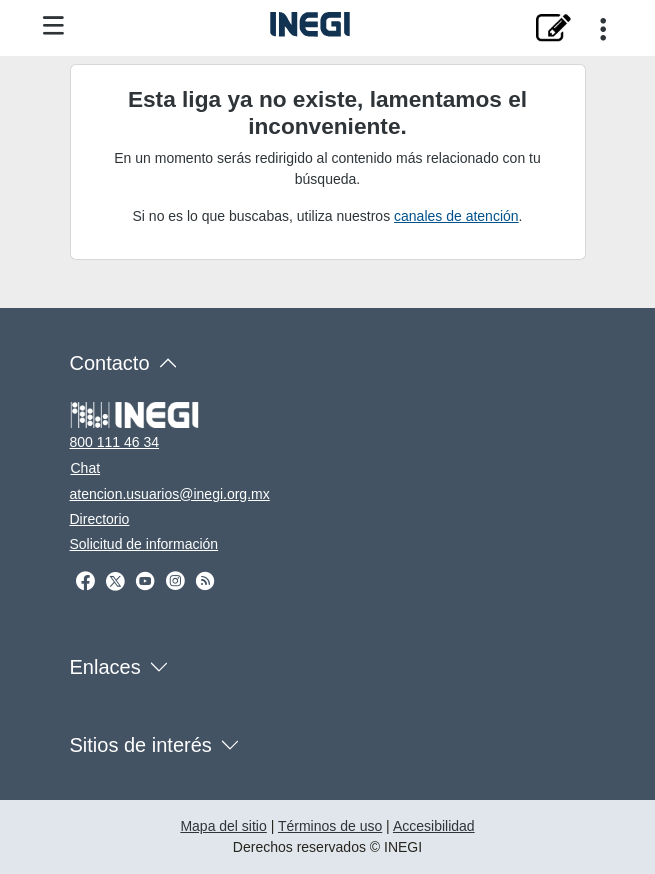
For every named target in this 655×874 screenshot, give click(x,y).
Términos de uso (330, 826)
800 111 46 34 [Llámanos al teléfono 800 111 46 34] (115, 442)
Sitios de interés (141, 745)
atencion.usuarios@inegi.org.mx (170, 494)
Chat (86, 468)
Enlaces (105, 667)
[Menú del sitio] (53, 27)
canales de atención (456, 216)
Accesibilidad (434, 826)
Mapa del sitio (223, 826)
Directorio (100, 519)
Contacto (110, 363)
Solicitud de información (144, 544)
